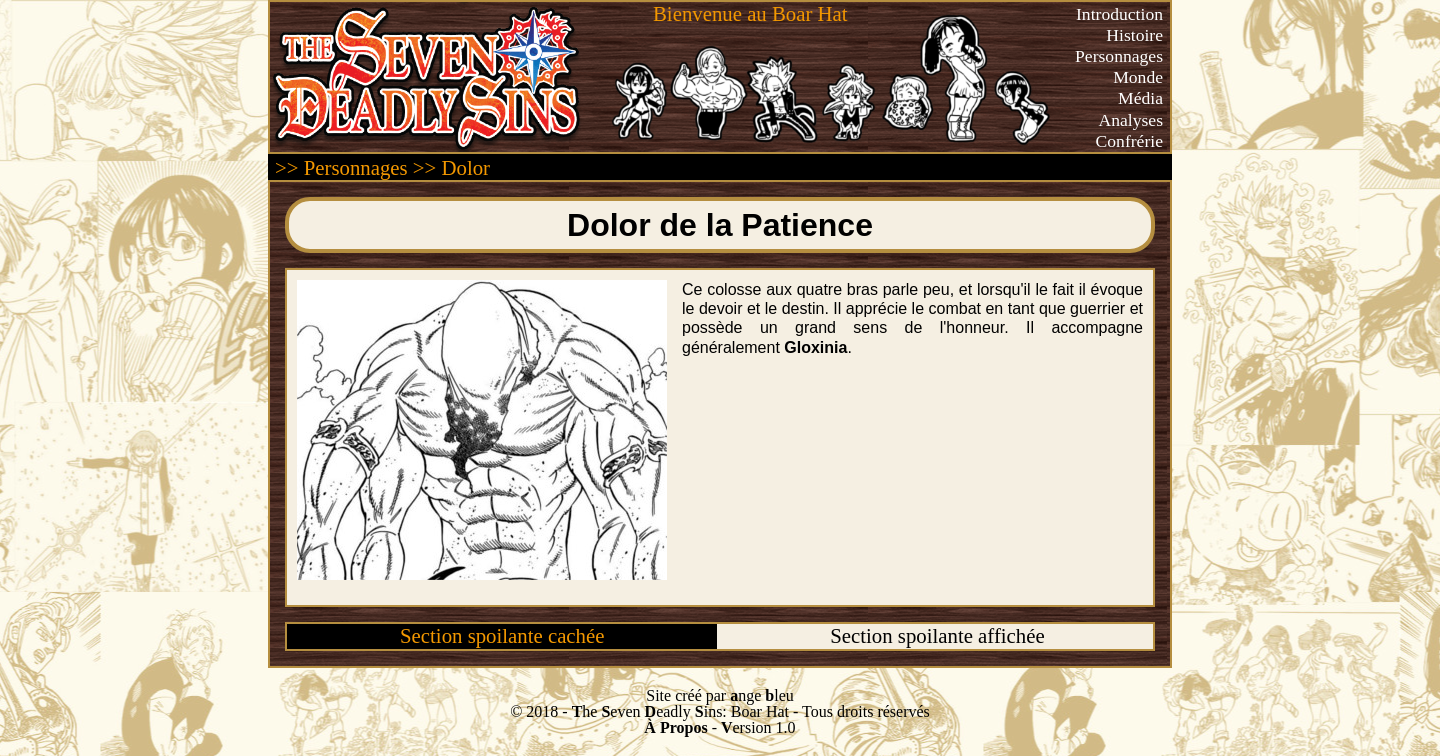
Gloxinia (815, 347)
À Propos (675, 727)
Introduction (1119, 14)
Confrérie (1129, 141)
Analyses (1131, 120)
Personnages (1119, 56)
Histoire (1134, 35)
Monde (1138, 77)
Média (1140, 98)
